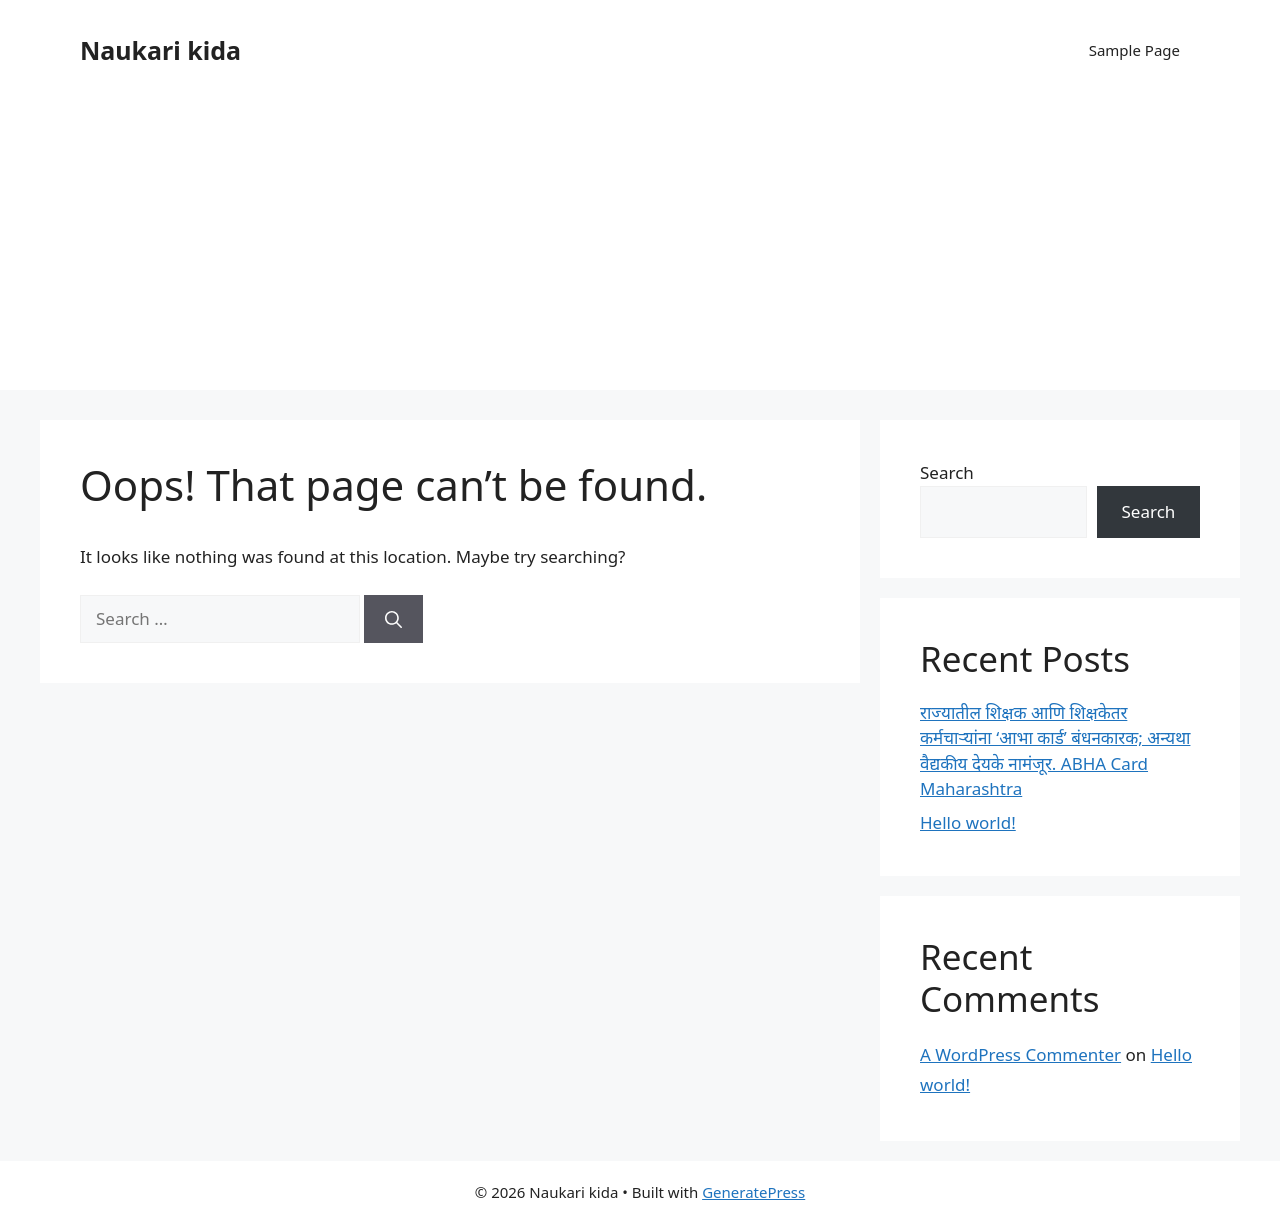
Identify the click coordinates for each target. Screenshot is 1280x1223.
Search (947, 472)
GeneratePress (753, 1192)
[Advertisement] (640, 250)
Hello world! (968, 822)
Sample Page (1134, 50)
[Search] (393, 619)
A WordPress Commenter (1020, 1054)
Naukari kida (160, 50)
